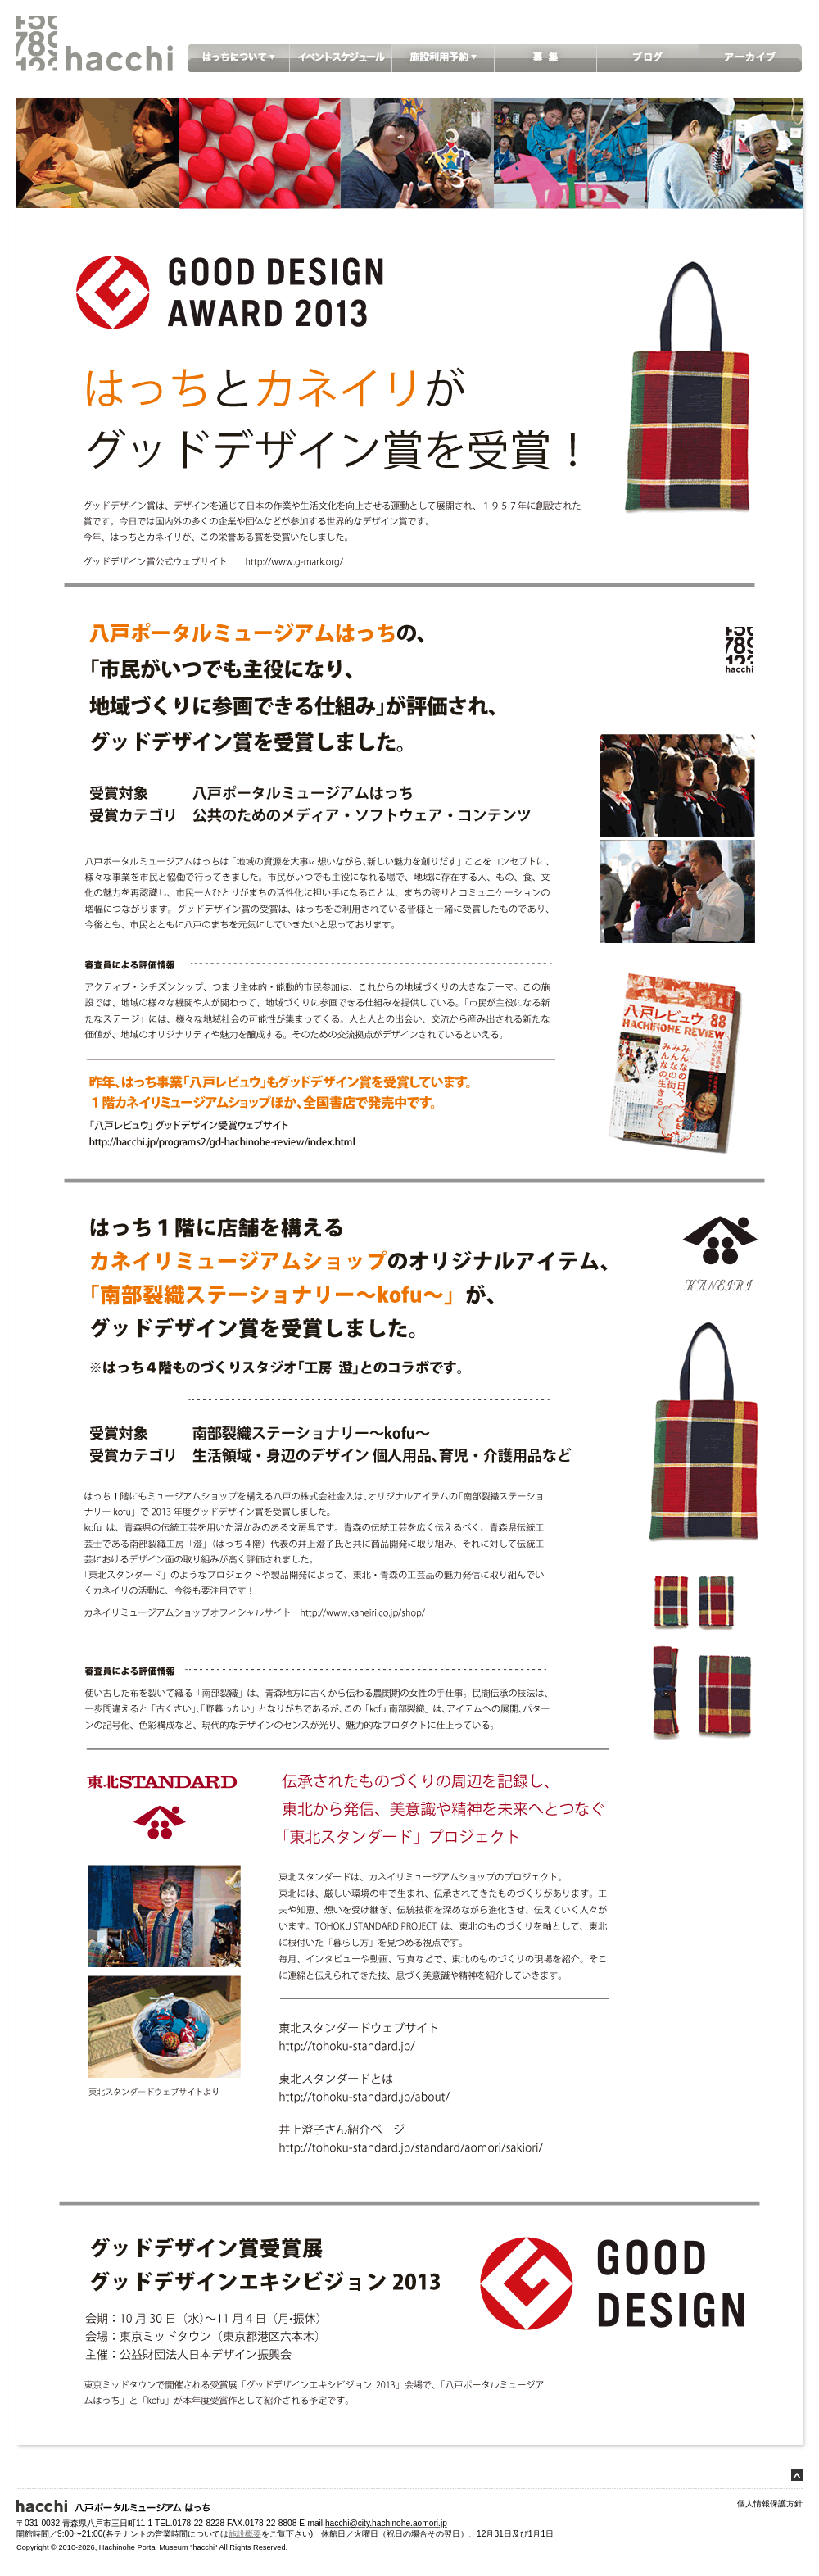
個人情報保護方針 (770, 2503)
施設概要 (245, 2533)
